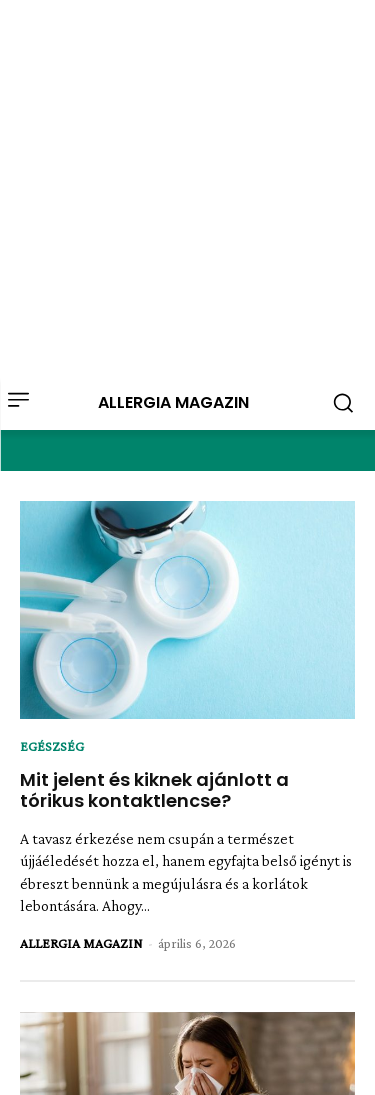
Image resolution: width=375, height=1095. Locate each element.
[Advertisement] (187, 187)
